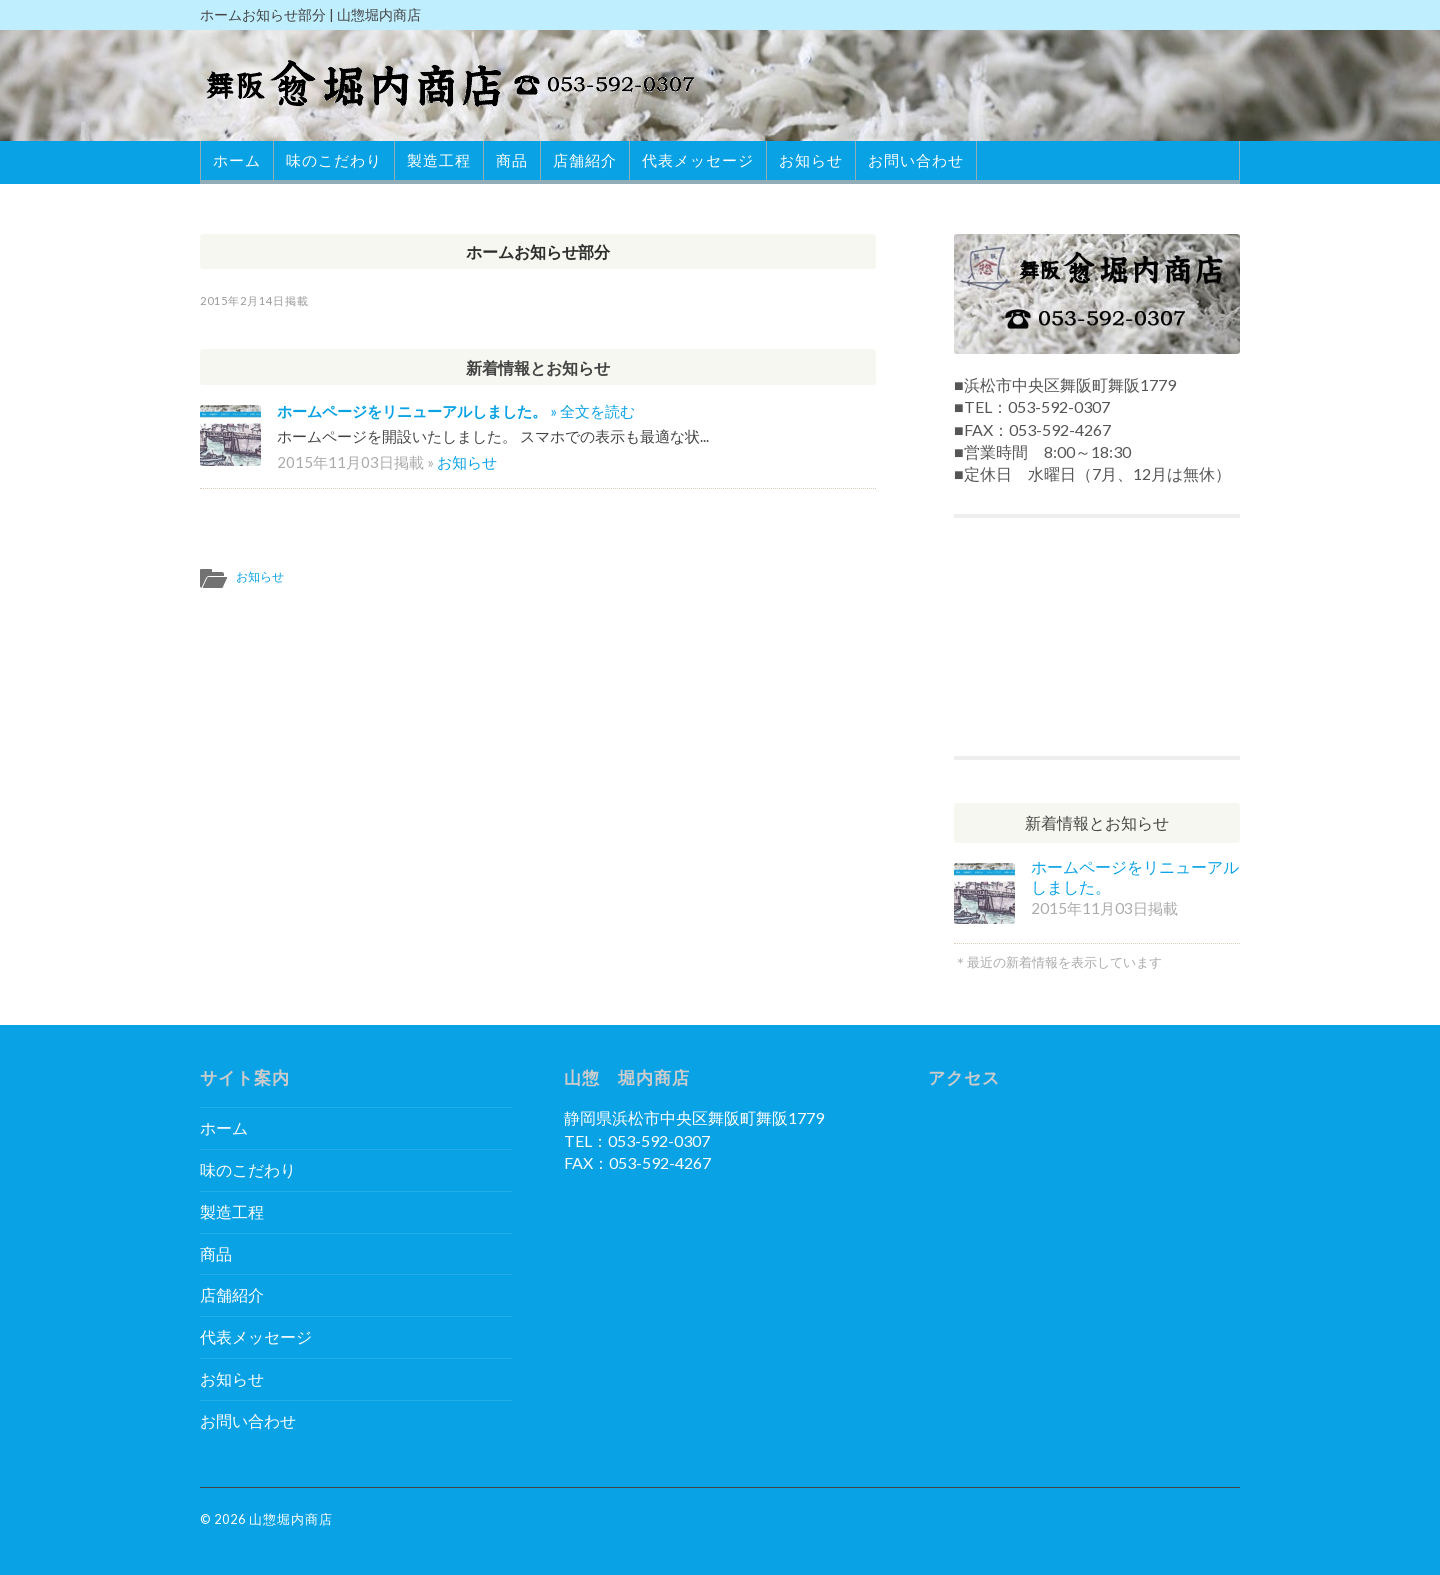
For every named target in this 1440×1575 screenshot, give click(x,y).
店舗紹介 (585, 160)
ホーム (237, 160)
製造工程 (439, 160)
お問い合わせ (916, 160)
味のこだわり (334, 160)
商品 (512, 160)
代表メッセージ (698, 160)
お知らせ (811, 160)
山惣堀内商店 (291, 1519)
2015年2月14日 (242, 300)
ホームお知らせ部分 (538, 251)
